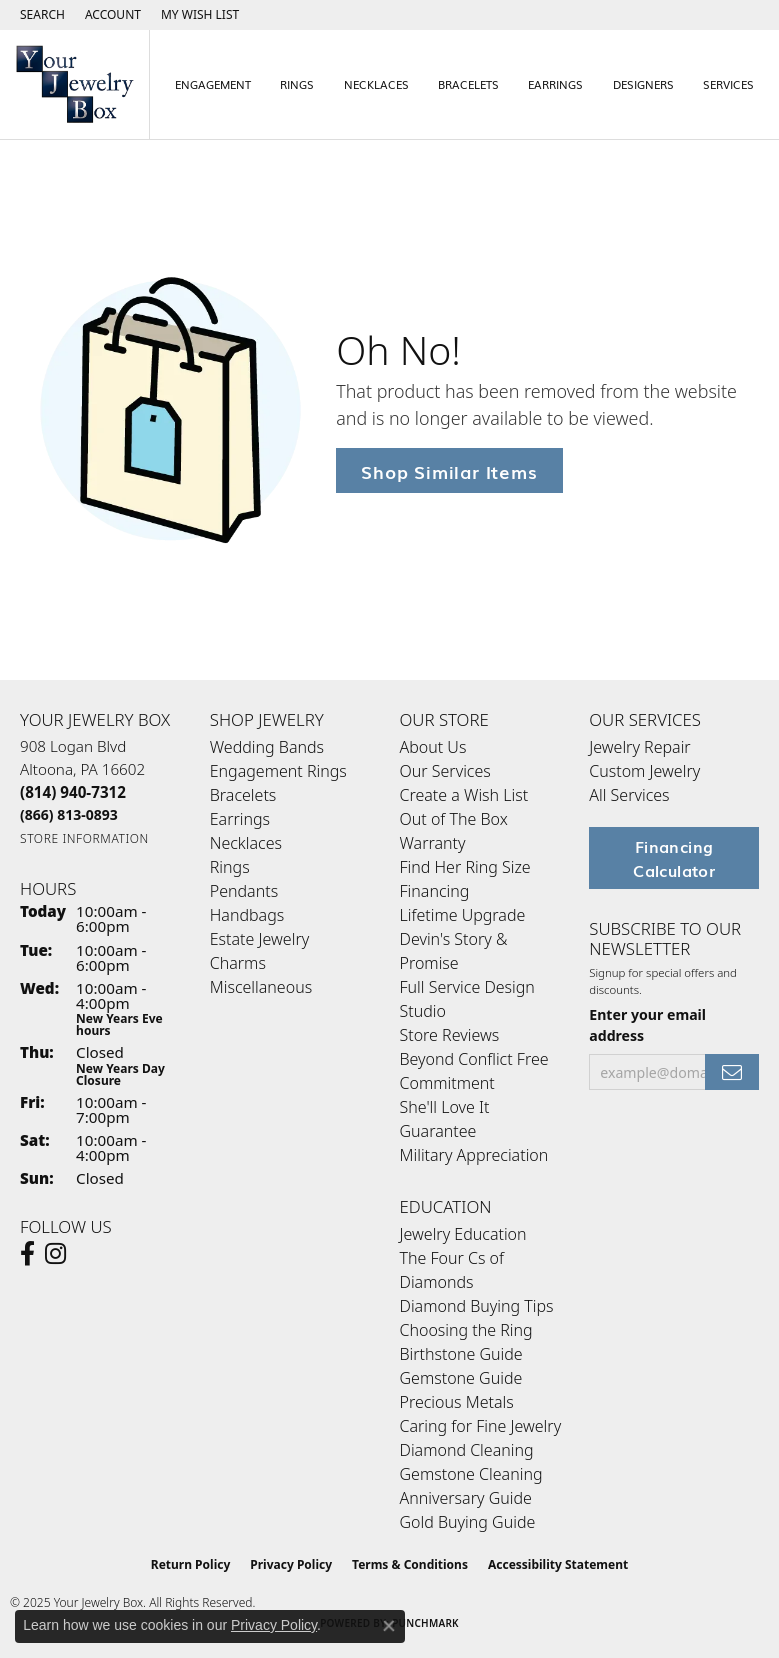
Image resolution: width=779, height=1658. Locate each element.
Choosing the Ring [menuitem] (466, 1330)
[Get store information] (84, 838)
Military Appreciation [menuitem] (474, 1155)
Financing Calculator (674, 858)
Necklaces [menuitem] (246, 843)
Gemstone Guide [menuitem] (461, 1378)
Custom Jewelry (644, 771)
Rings (297, 84)
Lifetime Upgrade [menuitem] (463, 915)
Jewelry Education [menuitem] (463, 1234)
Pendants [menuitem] (244, 891)
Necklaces (376, 84)
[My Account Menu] (113, 15)
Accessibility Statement (558, 1564)
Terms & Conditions (410, 1564)
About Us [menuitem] (433, 747)
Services (728, 84)
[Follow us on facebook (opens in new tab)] (27, 1254)
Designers (643, 84)
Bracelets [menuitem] (243, 795)
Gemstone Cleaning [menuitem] (471, 1474)
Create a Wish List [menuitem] (464, 795)
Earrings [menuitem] (240, 819)
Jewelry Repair (639, 747)
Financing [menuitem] (435, 891)
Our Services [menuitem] (445, 771)
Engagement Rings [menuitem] (278, 771)
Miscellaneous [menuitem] (261, 987)
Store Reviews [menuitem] (450, 1035)
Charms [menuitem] (238, 963)
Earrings (555, 84)
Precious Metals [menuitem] (457, 1402)
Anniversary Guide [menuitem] (466, 1498)
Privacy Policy (291, 1564)
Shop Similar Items (449, 470)
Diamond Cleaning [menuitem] (467, 1450)
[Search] (42, 15)
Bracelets (468, 84)
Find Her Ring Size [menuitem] (465, 867)
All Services (629, 795)
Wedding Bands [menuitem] (267, 747)
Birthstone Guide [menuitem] (461, 1354)
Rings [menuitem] (230, 867)
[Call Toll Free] (69, 814)
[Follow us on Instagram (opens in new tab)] (55, 1254)
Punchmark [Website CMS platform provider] (425, 1623)
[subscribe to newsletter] (732, 1072)
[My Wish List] (200, 15)
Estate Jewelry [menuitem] (259, 939)
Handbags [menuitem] (247, 915)
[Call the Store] (73, 792)
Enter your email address (647, 1025)
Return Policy (191, 1564)
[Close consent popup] (389, 1626)
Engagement (213, 84)
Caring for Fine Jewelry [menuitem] (481, 1426)
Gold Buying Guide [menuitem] (468, 1522)
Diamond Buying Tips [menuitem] (477, 1306)
